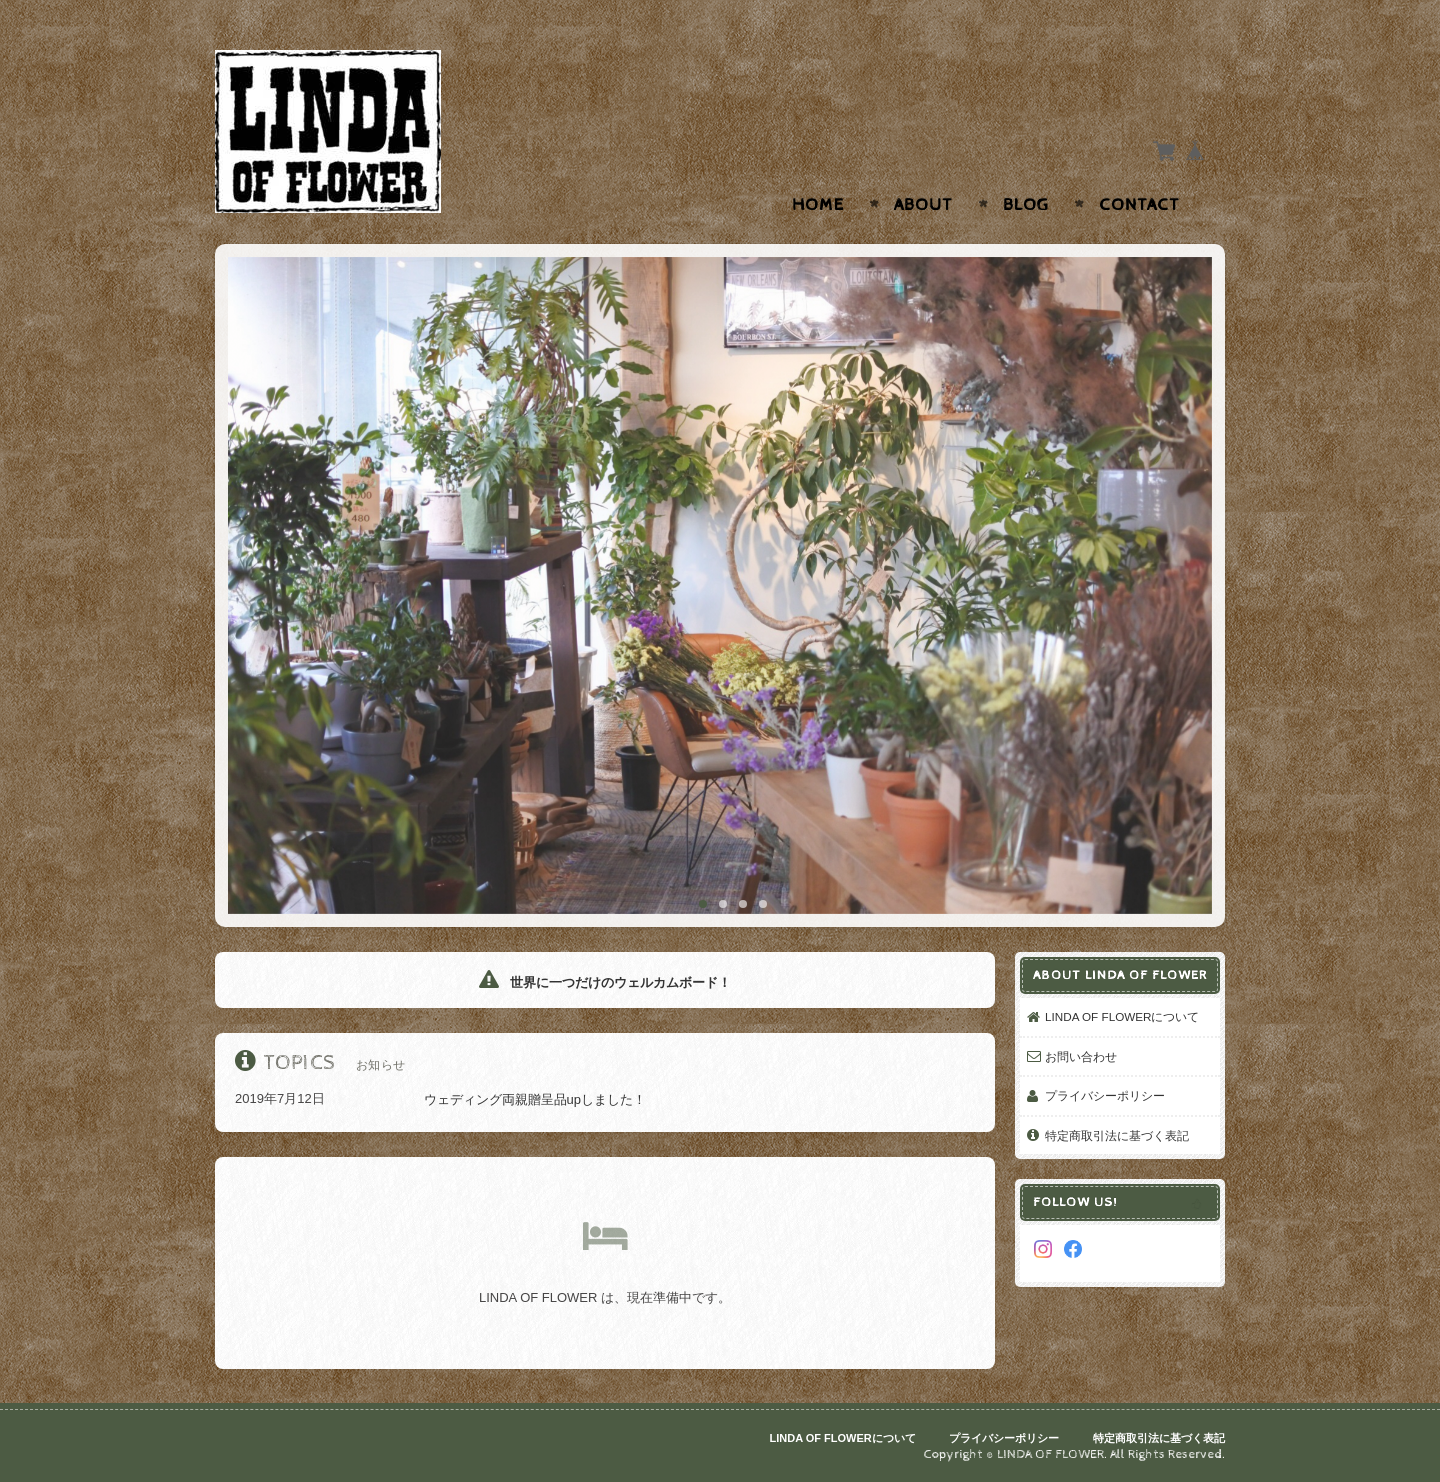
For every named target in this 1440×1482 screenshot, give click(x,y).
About (923, 205)
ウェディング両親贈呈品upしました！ (496, 1099)
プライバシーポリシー (1105, 1095)
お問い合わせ (1081, 1056)
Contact (1139, 205)
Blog (1026, 205)
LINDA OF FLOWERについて (1122, 1016)
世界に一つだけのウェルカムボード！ (605, 982)
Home (818, 205)
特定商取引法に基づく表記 (1117, 1135)
